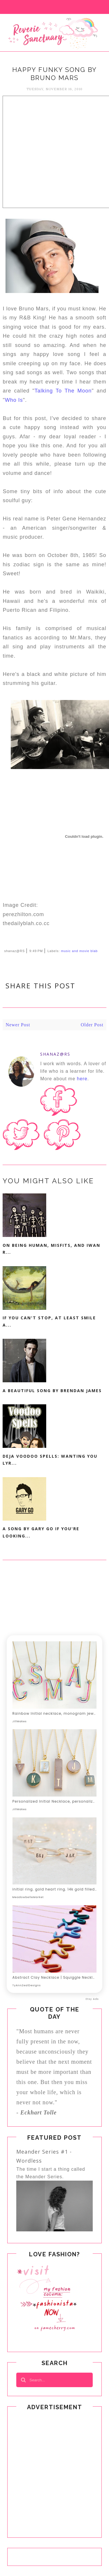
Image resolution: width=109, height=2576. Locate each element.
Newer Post (18, 1024)
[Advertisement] (54, 150)
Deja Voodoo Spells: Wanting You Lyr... (50, 1459)
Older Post (92, 1024)
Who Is (14, 400)
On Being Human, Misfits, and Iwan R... (51, 1248)
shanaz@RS (55, 1054)
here (82, 1078)
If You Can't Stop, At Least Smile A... (49, 1321)
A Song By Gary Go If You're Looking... (41, 1532)
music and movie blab (79, 951)
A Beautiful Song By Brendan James (52, 1390)
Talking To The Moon (63, 391)
